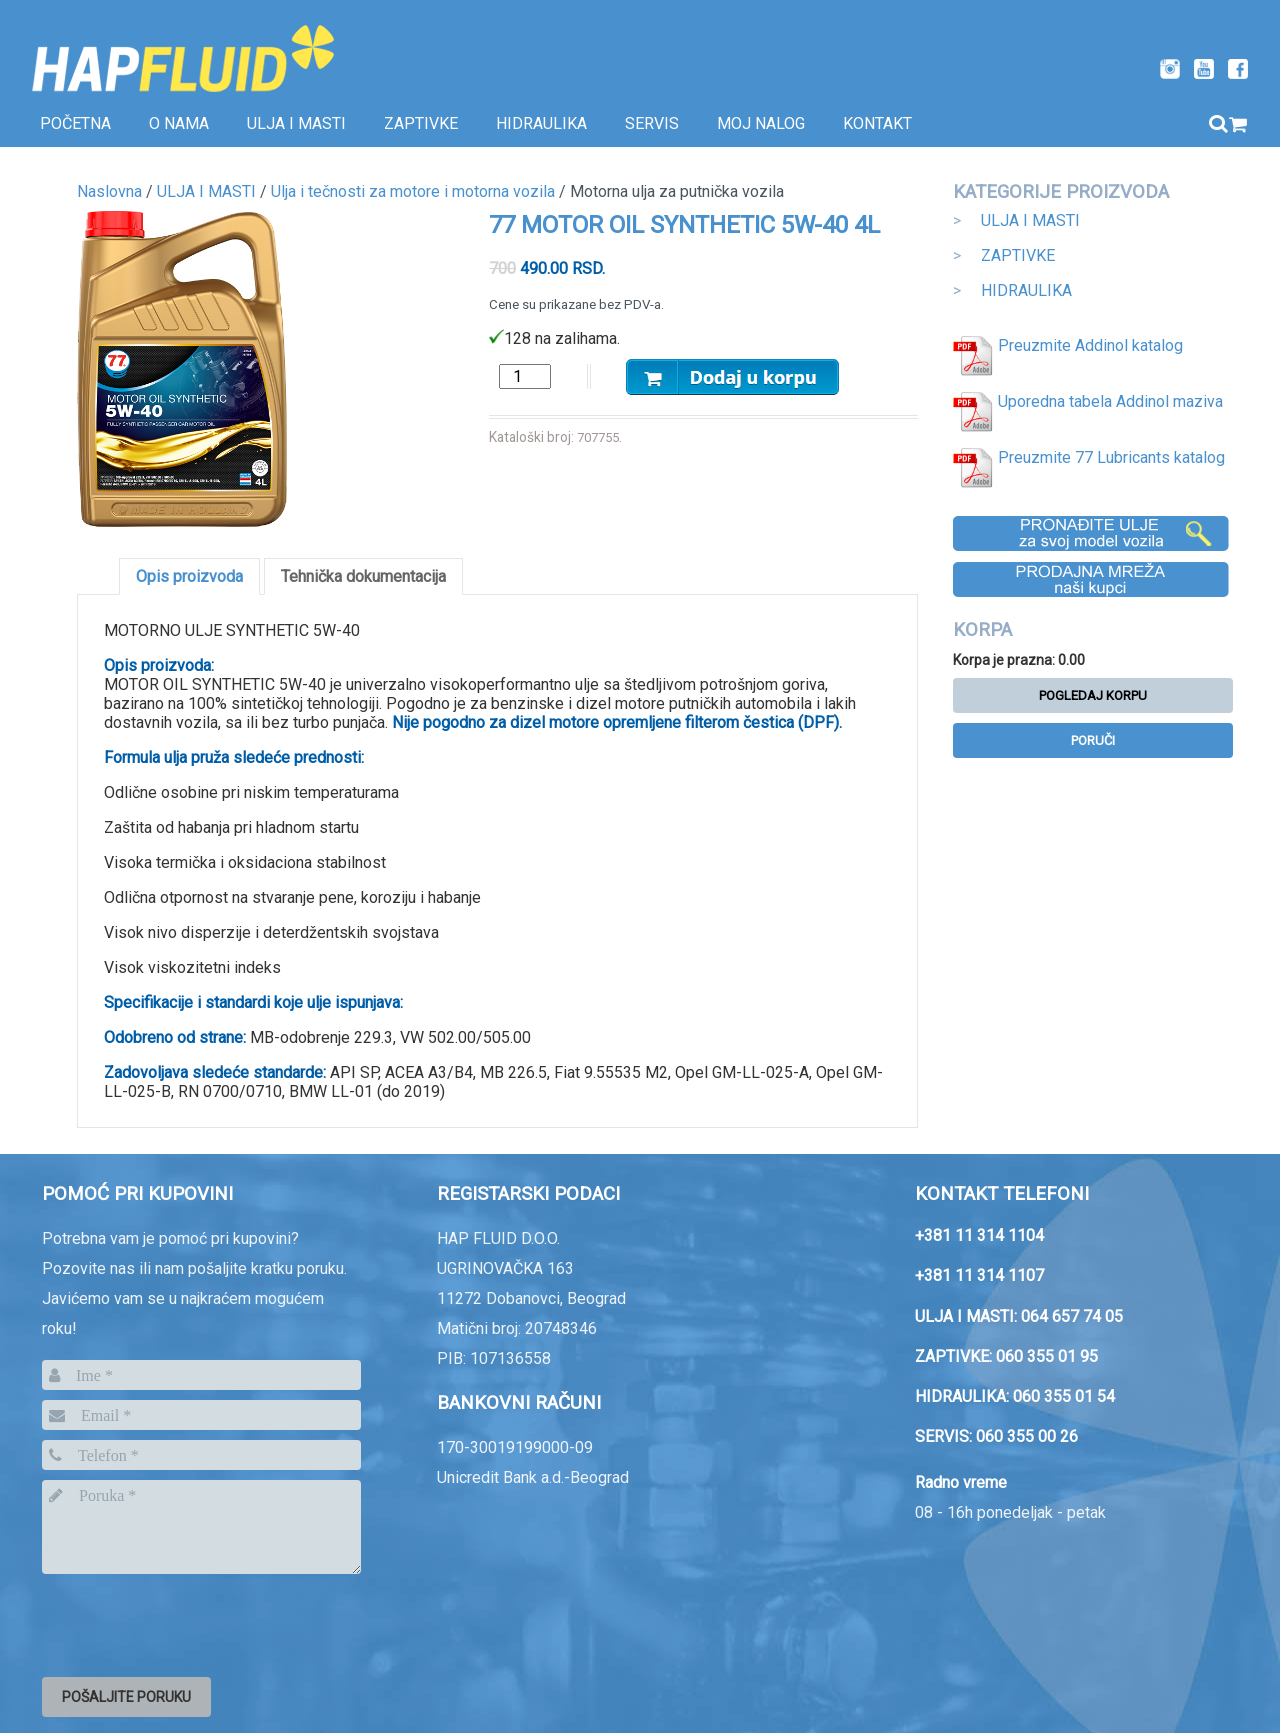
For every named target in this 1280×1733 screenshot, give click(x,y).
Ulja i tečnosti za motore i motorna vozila (413, 191)
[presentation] (194, 1622)
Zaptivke (421, 123)
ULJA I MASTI (1030, 220)
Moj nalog (761, 123)
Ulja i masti (296, 123)
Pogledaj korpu (1093, 695)
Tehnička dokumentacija (363, 576)
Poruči (1093, 740)
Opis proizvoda (189, 576)
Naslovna (109, 191)
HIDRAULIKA (1026, 290)
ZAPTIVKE (1018, 255)
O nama (179, 123)
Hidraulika (541, 123)
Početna (75, 123)
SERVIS (652, 123)
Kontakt (877, 123)
